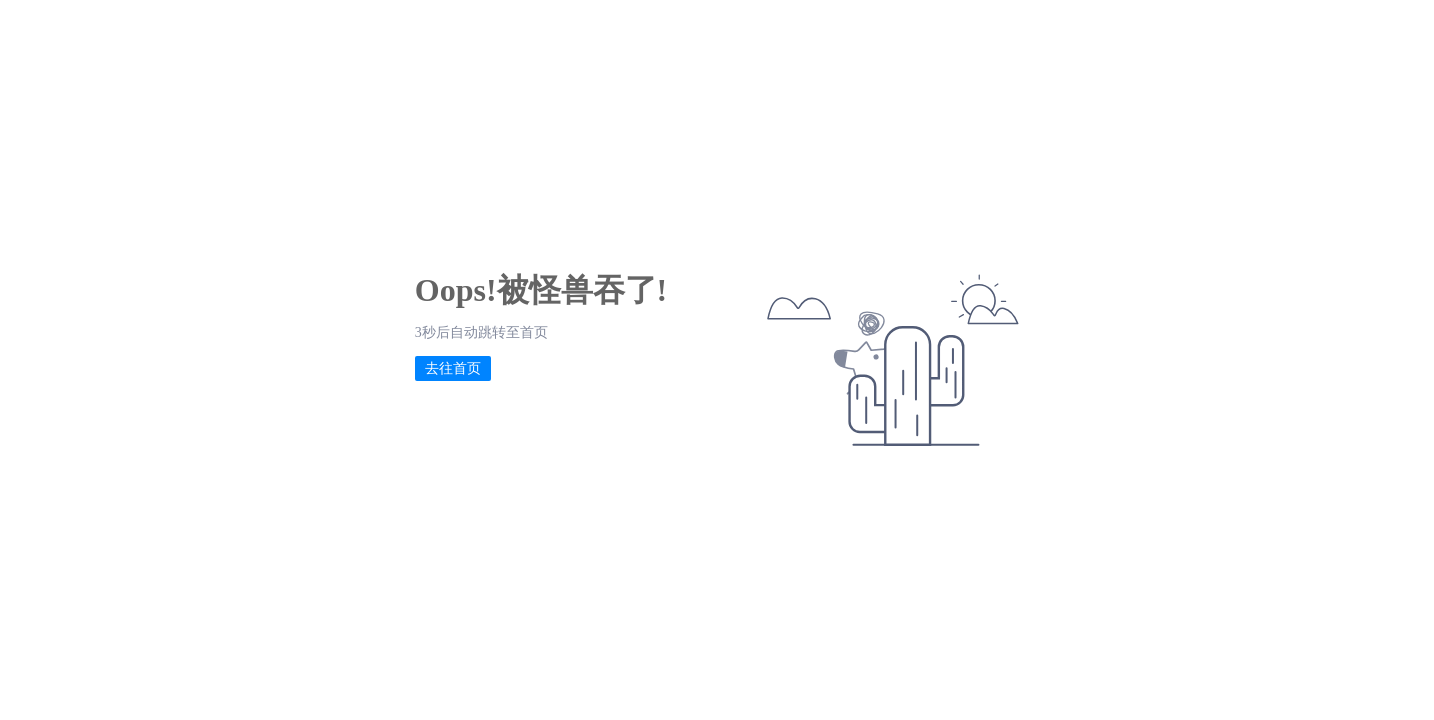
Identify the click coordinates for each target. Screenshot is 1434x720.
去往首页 (453, 368)
